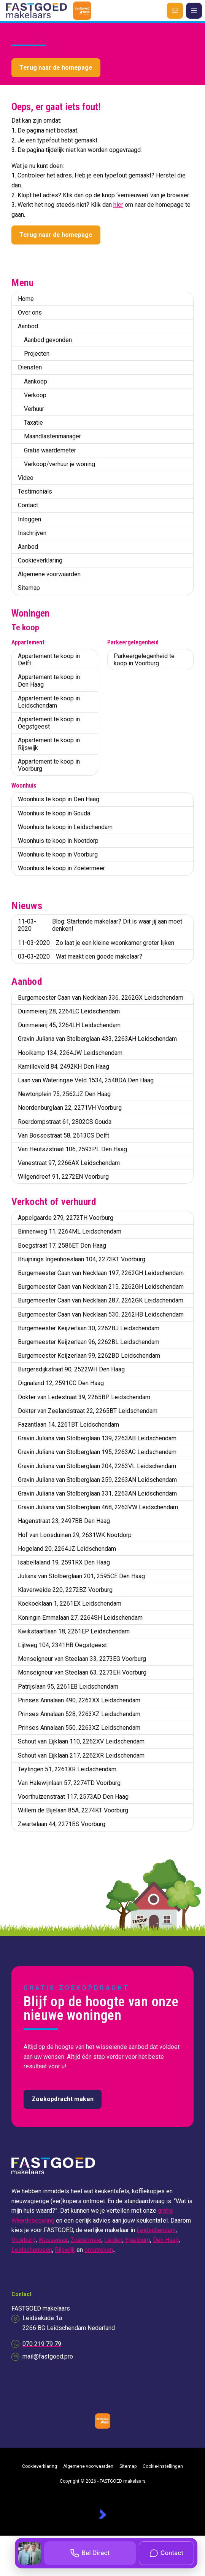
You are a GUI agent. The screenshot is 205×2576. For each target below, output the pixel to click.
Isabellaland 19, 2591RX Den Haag (64, 1562)
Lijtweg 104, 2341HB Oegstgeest (62, 1645)
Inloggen (29, 519)
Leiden (113, 2240)
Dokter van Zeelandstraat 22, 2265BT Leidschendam (87, 1410)
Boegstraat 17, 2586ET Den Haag (62, 1245)
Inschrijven (32, 533)
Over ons (30, 312)
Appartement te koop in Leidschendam (49, 702)
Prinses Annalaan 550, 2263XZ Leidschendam (79, 1727)
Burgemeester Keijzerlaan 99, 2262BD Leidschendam (89, 1355)
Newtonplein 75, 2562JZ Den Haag (64, 1094)
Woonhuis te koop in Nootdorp (58, 840)
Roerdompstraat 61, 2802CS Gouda (64, 1121)
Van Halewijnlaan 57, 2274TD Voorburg (69, 1783)
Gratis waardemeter (50, 450)
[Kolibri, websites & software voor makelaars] (102, 2514)
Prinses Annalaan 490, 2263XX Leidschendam (79, 1700)
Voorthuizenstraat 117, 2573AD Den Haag (73, 1796)
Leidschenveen (31, 2249)
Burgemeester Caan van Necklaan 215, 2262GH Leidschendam (101, 1286)
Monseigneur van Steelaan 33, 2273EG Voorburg (82, 1658)
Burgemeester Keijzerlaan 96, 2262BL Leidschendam (88, 1342)
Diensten (30, 367)
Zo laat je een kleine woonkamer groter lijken (96, 942)
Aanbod (28, 326)
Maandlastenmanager (52, 436)
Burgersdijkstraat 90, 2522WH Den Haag (71, 1369)
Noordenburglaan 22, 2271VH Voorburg (70, 1107)
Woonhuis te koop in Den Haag (58, 799)
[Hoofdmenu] (194, 11)
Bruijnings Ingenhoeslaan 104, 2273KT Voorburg (81, 1259)
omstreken (98, 2249)
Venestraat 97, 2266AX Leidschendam (69, 1163)
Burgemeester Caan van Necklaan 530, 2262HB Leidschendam (101, 1314)
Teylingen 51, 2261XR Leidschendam (67, 1769)
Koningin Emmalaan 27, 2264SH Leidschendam (80, 1617)
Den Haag (166, 2240)
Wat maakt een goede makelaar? (80, 956)
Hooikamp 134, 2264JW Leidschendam (70, 1052)
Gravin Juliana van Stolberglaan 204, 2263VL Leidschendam (97, 1466)
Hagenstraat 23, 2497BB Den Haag (64, 1521)
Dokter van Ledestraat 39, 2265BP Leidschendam (84, 1397)
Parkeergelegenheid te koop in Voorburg (144, 659)
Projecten (36, 353)
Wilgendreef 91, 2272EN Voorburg (63, 1176)
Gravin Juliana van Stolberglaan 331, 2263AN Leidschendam (97, 1493)
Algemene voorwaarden (49, 574)
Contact (28, 505)
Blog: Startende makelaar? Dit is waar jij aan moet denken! (100, 925)
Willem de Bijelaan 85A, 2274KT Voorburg (73, 1810)
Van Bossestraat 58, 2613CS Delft (63, 1135)
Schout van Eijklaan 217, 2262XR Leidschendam (81, 1755)
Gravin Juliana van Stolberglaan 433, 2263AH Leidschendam (97, 1038)
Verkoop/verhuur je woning (59, 464)
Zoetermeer (86, 2240)
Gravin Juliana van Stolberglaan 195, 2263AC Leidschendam (97, 1452)
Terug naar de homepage (55, 67)
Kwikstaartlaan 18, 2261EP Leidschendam (74, 1631)
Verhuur (34, 408)
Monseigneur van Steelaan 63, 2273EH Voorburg (82, 1672)
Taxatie (33, 422)
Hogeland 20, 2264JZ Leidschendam (67, 1548)
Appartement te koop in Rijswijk (49, 744)
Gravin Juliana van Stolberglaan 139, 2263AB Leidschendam (97, 1438)
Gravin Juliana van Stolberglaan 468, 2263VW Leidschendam (98, 1507)
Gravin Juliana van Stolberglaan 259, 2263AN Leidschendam (97, 1479)
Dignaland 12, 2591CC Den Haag (61, 1383)
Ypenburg (137, 2240)
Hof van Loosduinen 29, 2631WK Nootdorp (75, 1535)
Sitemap (29, 587)
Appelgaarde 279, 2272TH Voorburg (65, 1217)
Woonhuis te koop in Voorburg (58, 854)
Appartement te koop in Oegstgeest (49, 723)
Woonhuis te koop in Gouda (54, 813)
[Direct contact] (175, 11)
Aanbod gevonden (48, 340)
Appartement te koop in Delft (49, 659)
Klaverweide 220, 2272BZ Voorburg (65, 1589)
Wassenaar (53, 2240)
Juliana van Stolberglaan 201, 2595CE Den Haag (81, 1576)
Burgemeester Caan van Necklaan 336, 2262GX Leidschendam (100, 997)
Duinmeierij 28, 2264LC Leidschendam (69, 1011)
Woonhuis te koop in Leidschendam (65, 827)
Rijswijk (65, 2249)
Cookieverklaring (40, 560)
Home (26, 298)
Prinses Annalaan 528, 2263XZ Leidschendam (79, 1714)
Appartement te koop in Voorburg (49, 765)
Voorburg (23, 2240)
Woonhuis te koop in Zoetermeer (61, 868)
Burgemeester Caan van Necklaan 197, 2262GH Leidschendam (101, 1273)
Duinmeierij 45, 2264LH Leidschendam (69, 1025)
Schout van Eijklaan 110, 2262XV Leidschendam (81, 1741)
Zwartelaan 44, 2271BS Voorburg (61, 1824)
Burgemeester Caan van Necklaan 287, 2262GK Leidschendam (100, 1300)
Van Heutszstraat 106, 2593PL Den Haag (72, 1149)
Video (25, 477)
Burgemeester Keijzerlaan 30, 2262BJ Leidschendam (88, 1328)
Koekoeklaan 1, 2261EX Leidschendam (69, 1603)
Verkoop (35, 395)
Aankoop (35, 381)
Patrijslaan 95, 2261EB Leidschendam (68, 1686)
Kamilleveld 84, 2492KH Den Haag (63, 1066)
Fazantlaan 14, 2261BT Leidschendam (68, 1424)
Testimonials (35, 491)
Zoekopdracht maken (63, 2099)
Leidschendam (156, 2230)
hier (118, 204)
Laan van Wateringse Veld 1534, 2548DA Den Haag (86, 1080)
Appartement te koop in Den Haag (49, 680)
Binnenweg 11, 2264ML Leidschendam (69, 1231)
